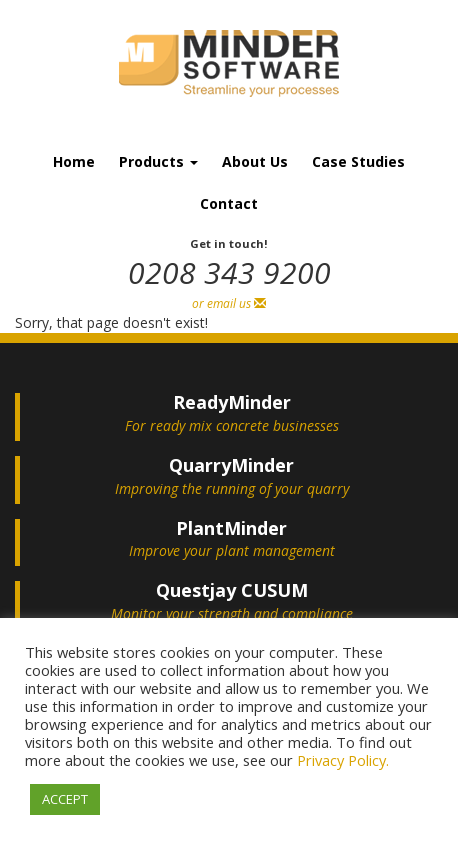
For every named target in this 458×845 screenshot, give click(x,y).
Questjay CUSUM (232, 590)
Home (74, 161)
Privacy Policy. (343, 760)
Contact (229, 203)
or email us (229, 303)
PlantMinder (231, 528)
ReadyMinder (232, 402)
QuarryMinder (231, 465)
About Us (255, 161)
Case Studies (358, 161)
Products (158, 161)
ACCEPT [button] (65, 799)
